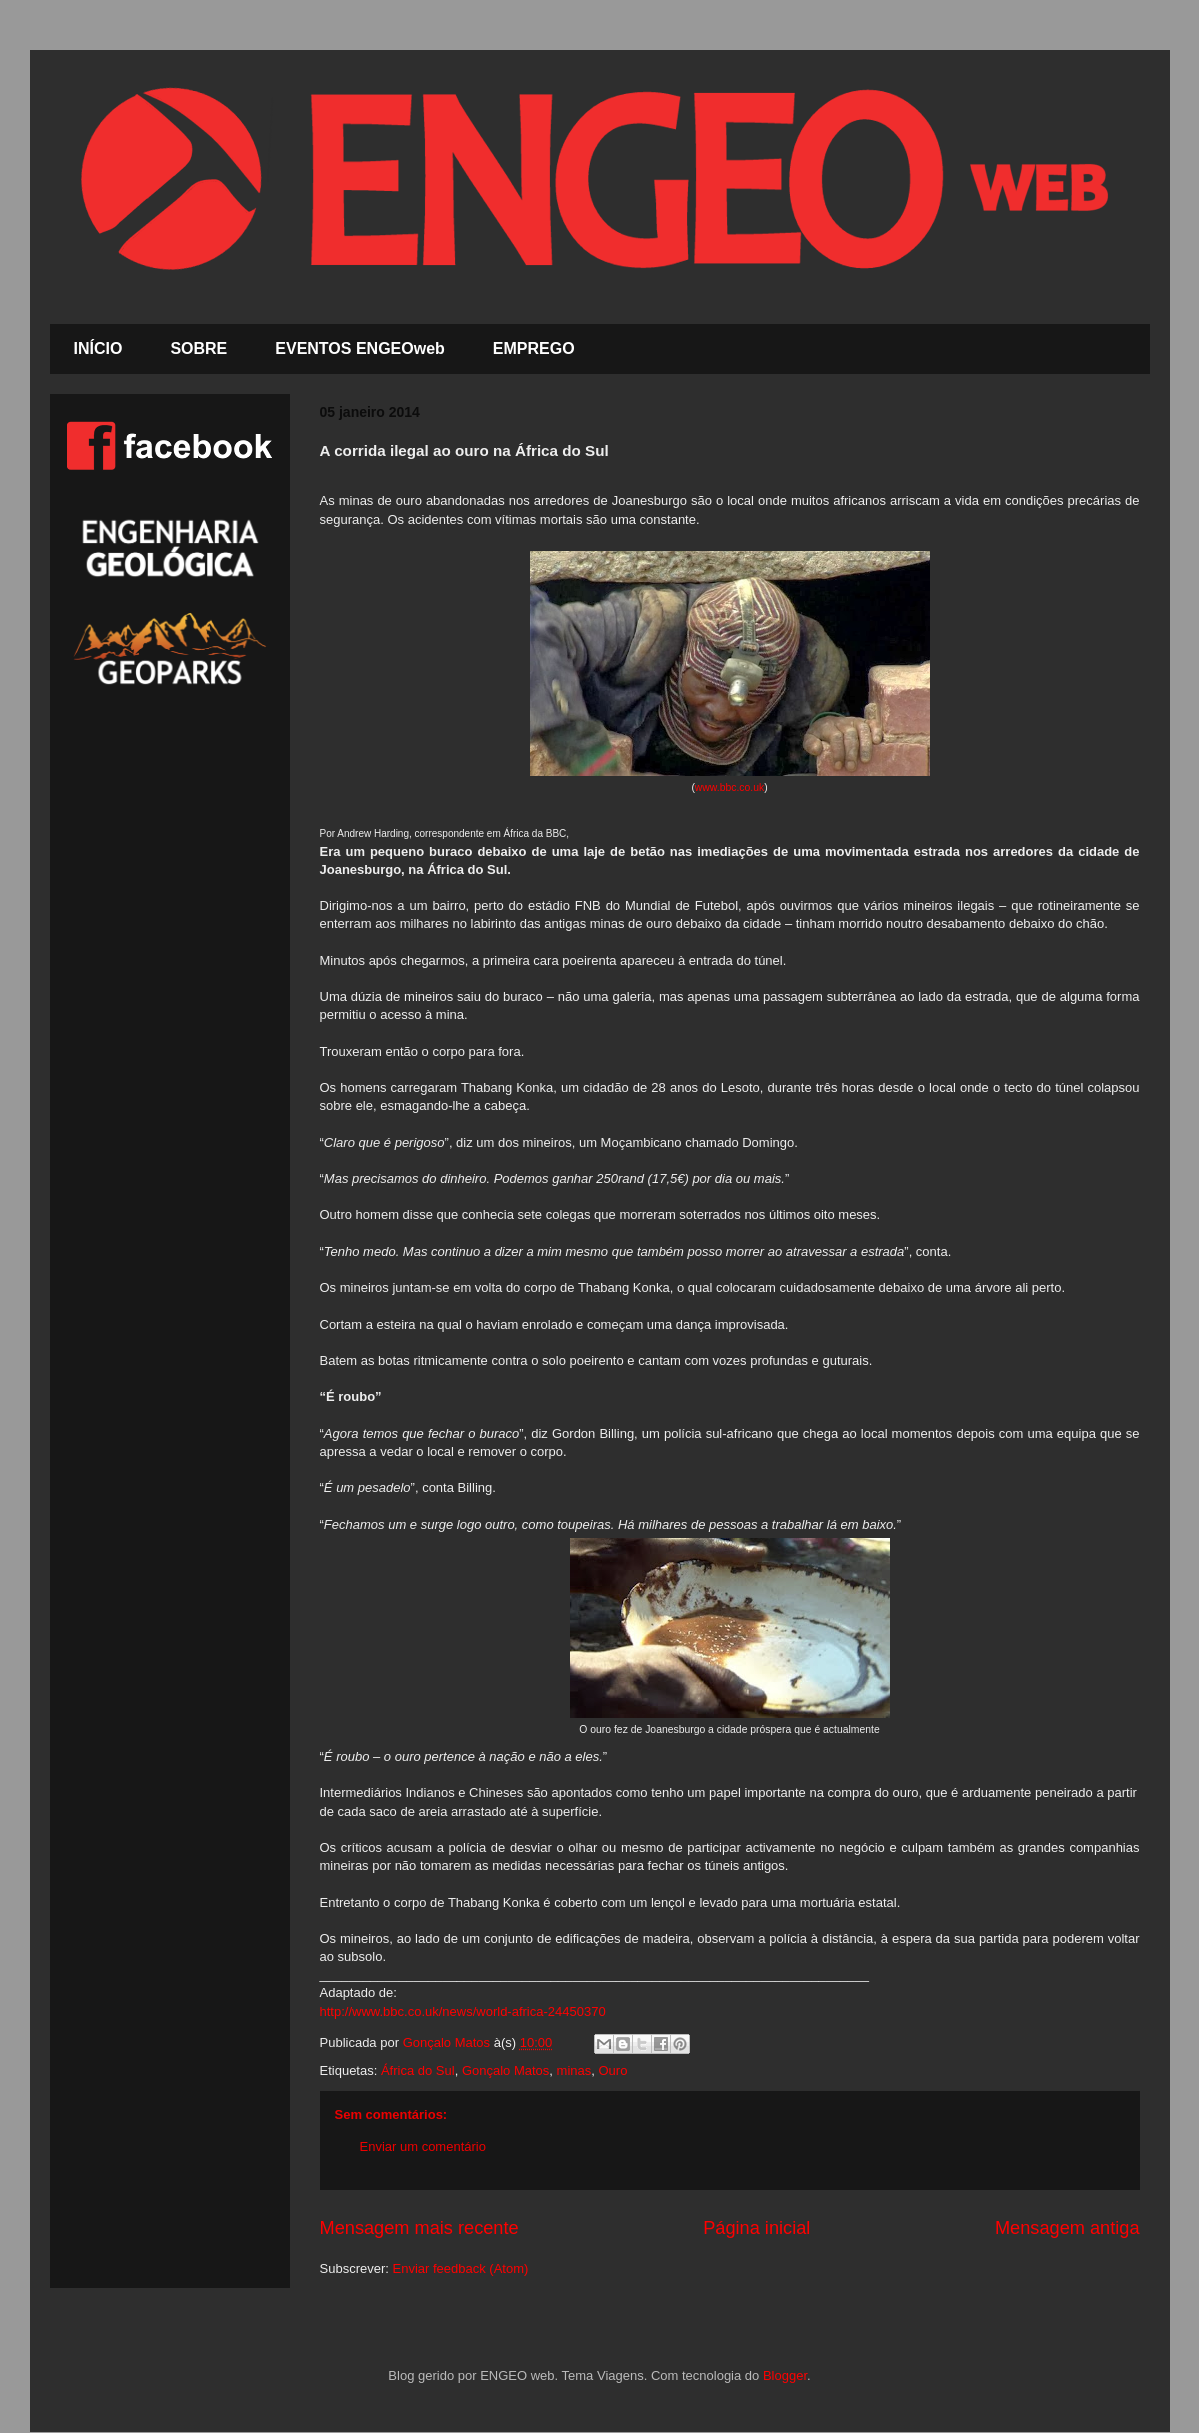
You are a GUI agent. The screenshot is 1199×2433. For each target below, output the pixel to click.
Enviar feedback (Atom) (460, 2268)
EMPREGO (534, 348)
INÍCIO (98, 348)
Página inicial (756, 2228)
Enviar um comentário (423, 2146)
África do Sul (418, 2070)
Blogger (785, 2375)
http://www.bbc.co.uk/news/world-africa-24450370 (463, 2011)
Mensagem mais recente (419, 2228)
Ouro (612, 2070)
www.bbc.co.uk (729, 787)
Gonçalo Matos (505, 2070)
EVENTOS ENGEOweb (360, 348)
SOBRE (198, 348)
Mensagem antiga (1067, 2228)
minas (574, 2070)
